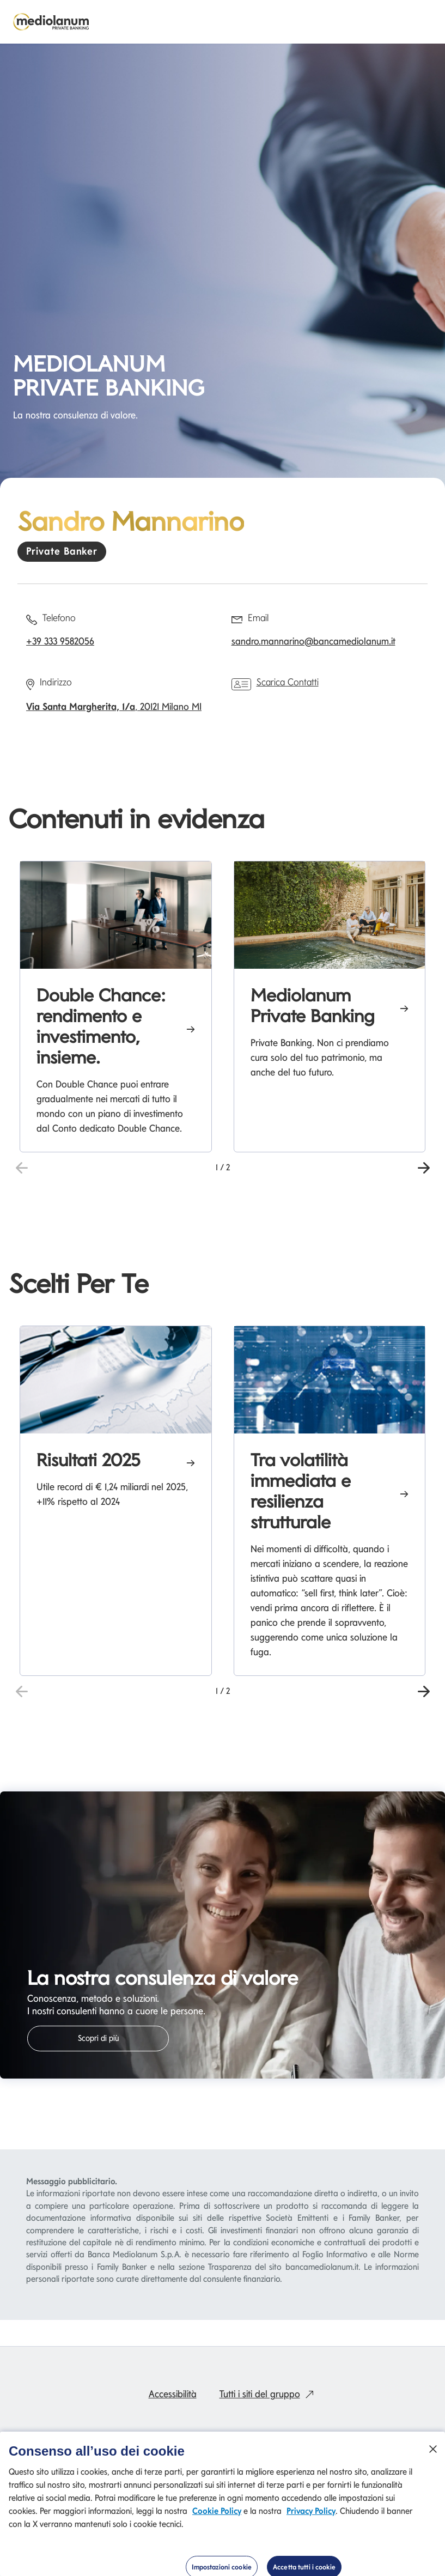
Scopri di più (98, 2038)
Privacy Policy (311, 2512)
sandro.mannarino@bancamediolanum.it (313, 641)
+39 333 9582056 (60, 641)
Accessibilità (173, 2393)
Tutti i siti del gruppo (269, 2393)
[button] (423, 1166)
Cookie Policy (216, 2512)
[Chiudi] (433, 2451)
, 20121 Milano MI (114, 706)
